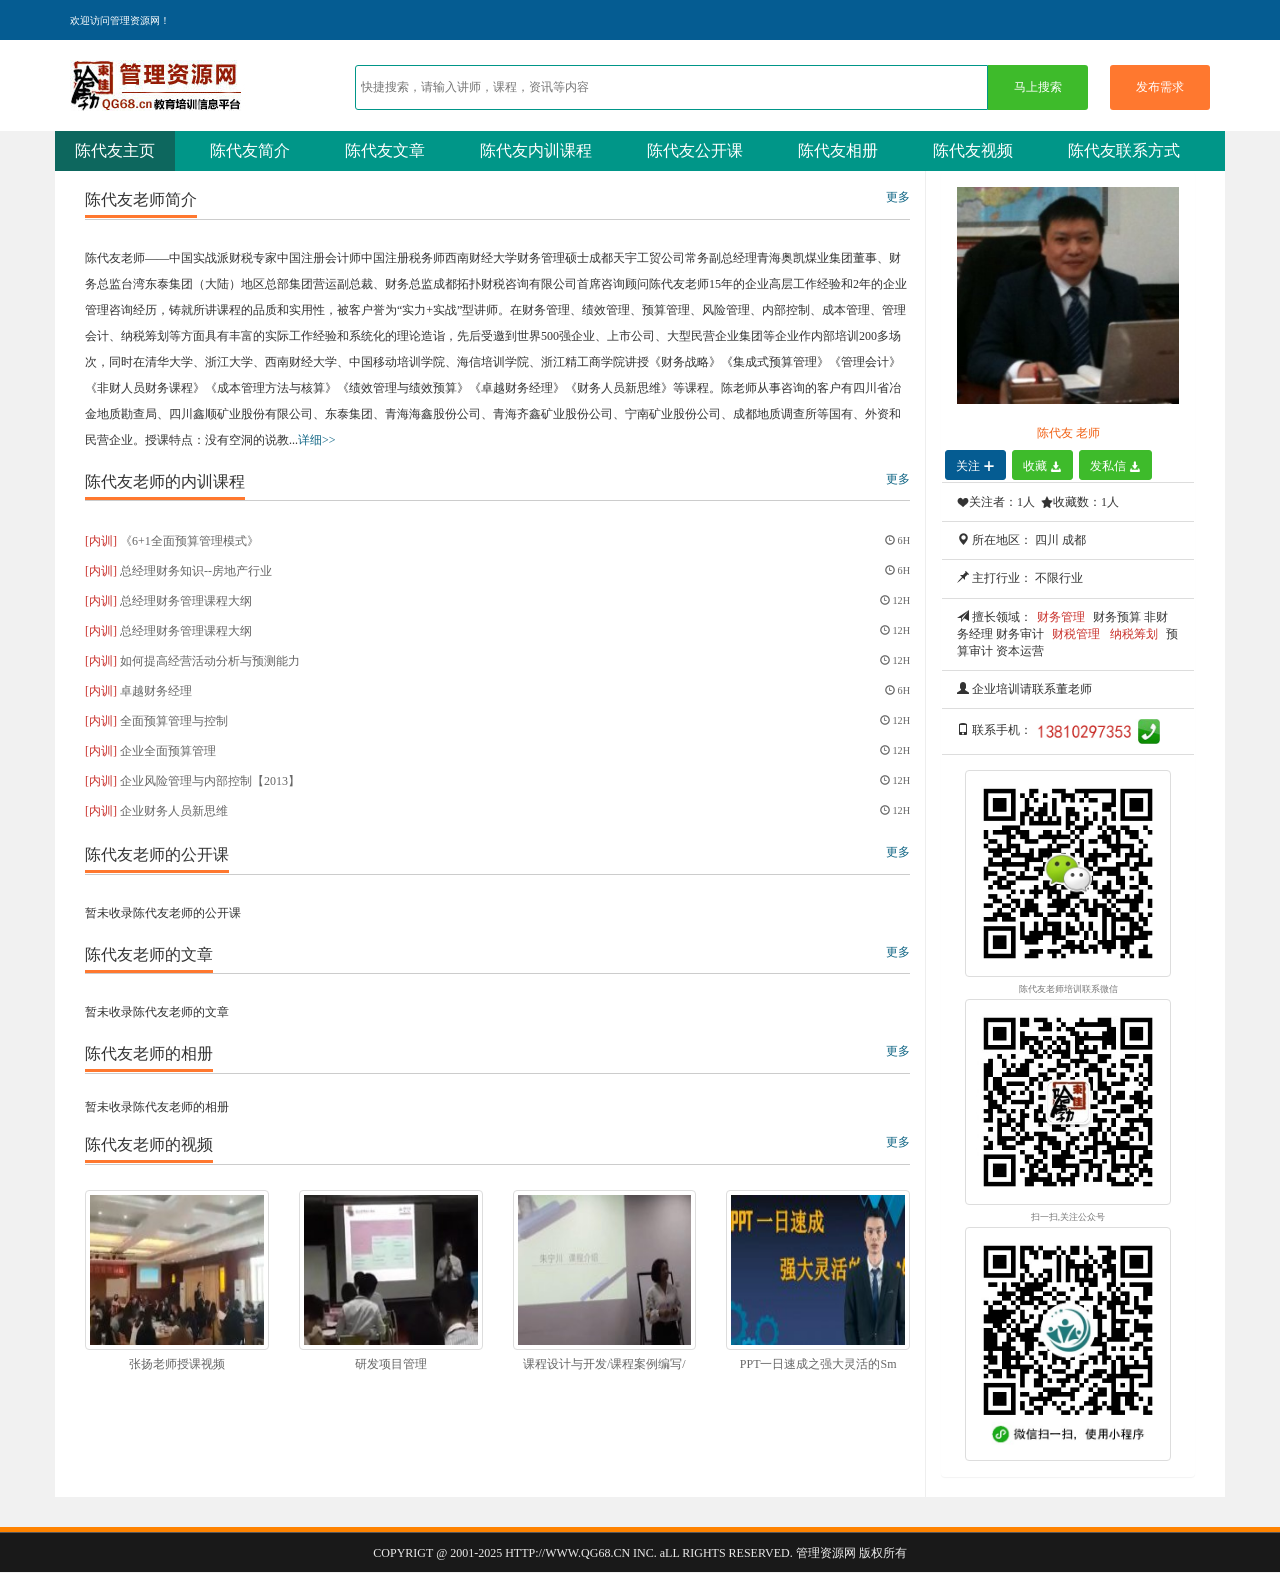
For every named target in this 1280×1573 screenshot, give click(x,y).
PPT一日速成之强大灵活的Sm (818, 1364)
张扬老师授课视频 (177, 1364)
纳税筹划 (1134, 634)
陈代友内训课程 (536, 150)
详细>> (317, 440)
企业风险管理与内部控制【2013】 (210, 781)
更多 (898, 197)
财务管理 (1061, 617)
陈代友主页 (115, 150)
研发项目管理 (391, 1364)
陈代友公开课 (695, 150)
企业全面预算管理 (168, 751)
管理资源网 (826, 1553)
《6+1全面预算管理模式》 (189, 541)
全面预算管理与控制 (174, 721)
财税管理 (1076, 634)
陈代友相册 (838, 150)
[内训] (101, 541)
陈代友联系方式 (1124, 150)
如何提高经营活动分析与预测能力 (210, 661)
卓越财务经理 (156, 691)
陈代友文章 (385, 150)
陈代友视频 (973, 150)
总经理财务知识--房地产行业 (196, 571)
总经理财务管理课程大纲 (186, 601)
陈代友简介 (250, 150)
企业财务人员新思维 (174, 811)
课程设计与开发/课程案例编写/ (604, 1364)
